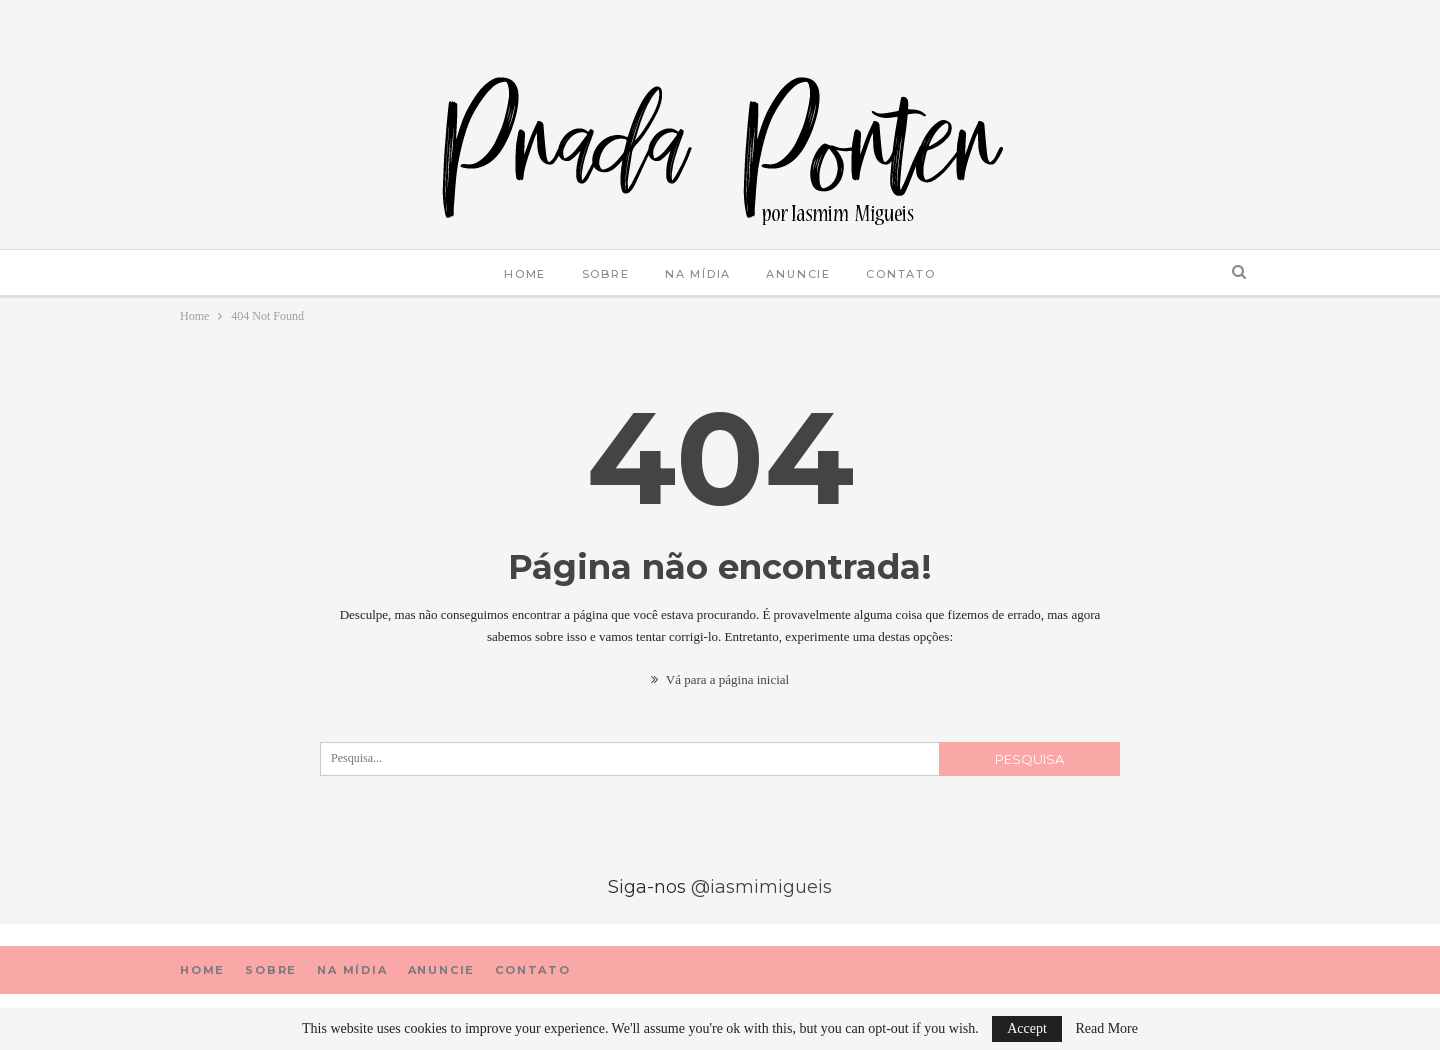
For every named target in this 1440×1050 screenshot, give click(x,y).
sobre (606, 274)
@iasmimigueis (761, 887)
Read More (1106, 1029)
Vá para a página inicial (720, 679)
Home (525, 274)
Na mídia (698, 274)
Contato (901, 274)
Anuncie (798, 274)
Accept (1027, 1028)
